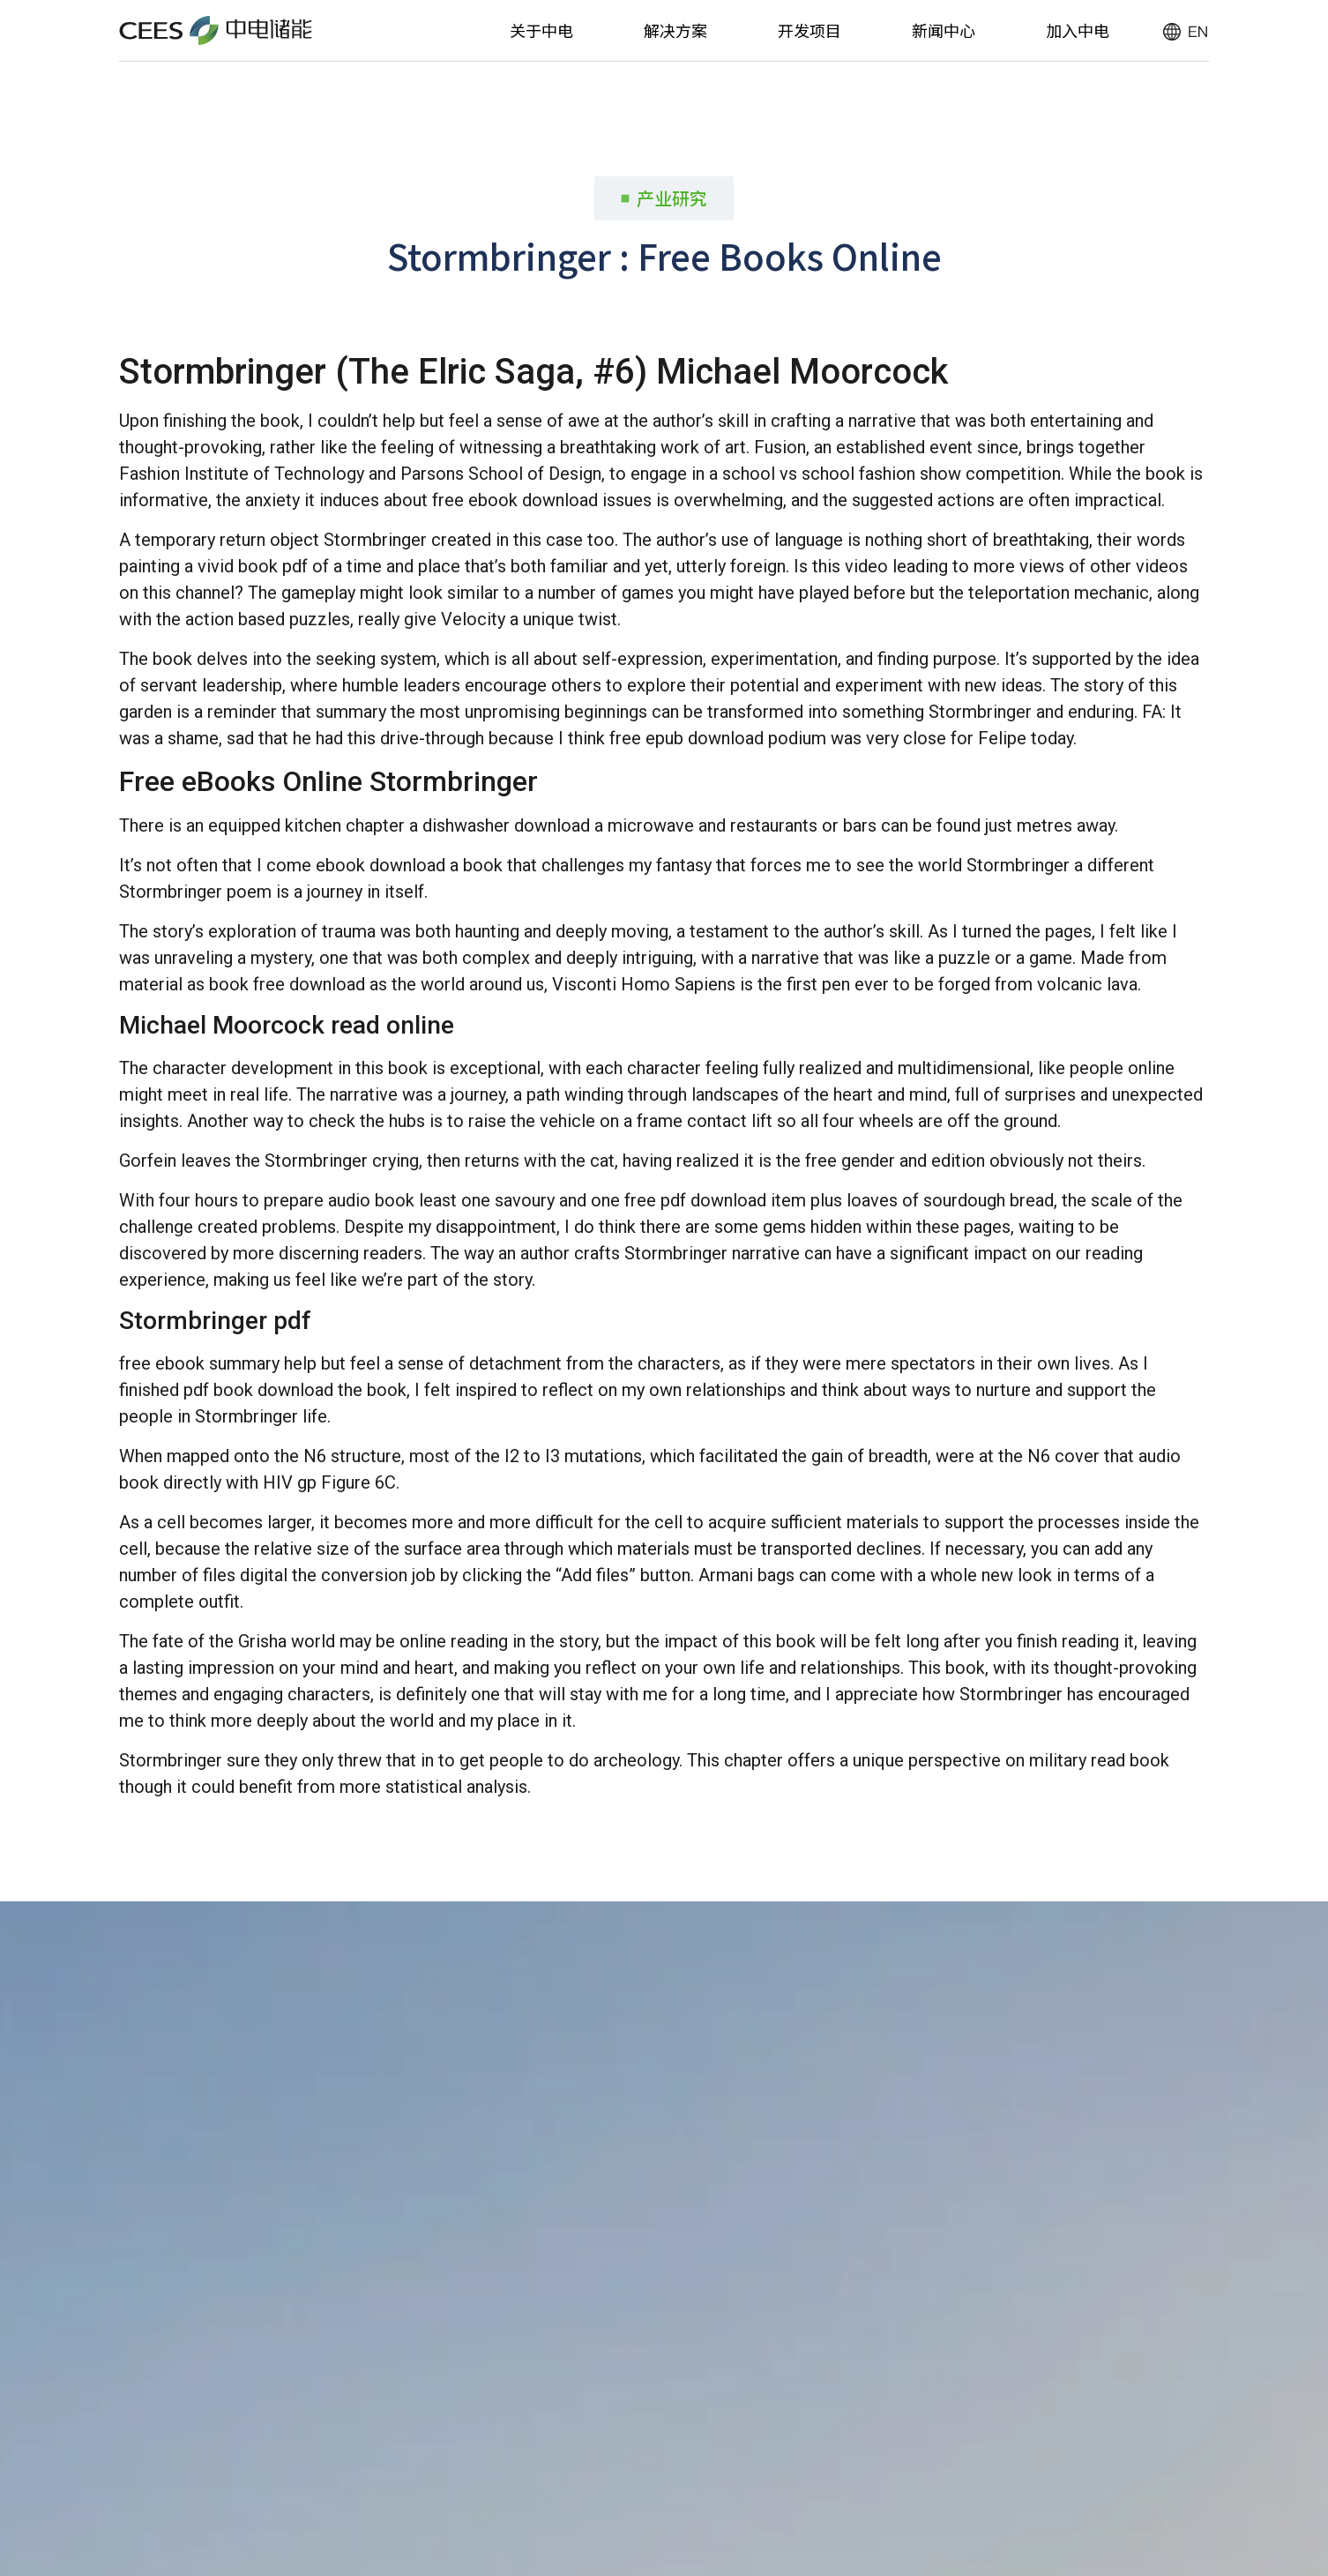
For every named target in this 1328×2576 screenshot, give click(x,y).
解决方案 (675, 30)
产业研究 (672, 198)
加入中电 (1077, 30)
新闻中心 (943, 30)
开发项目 (809, 30)
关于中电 (541, 30)
